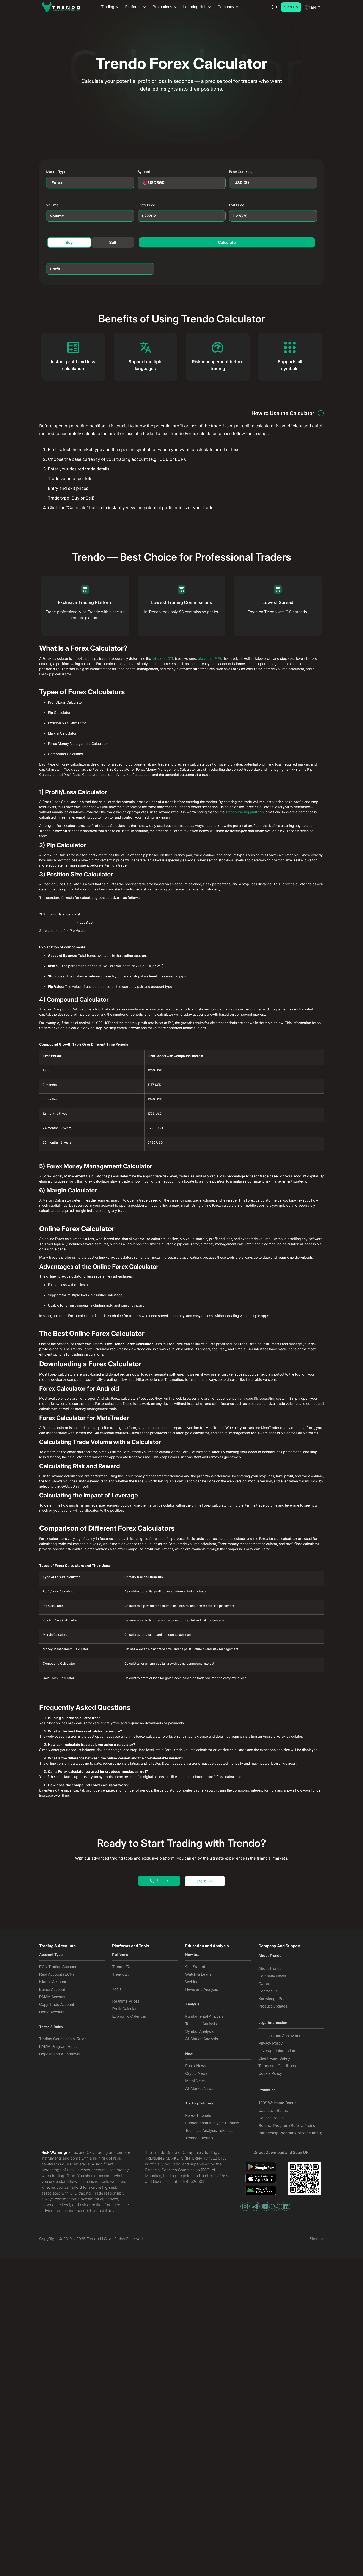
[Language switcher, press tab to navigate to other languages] (317, 7)
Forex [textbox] (57, 182)
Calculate (227, 242)
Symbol (144, 171)
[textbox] (181, 183)
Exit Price (236, 205)
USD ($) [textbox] (241, 182)
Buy (69, 242)
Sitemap (317, 2239)
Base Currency (241, 171)
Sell (112, 242)
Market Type (56, 171)
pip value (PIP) (209, 658)
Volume (52, 205)
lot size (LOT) (162, 658)
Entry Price (146, 205)
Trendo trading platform (244, 812)
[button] (110, 7)
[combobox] (90, 182)
